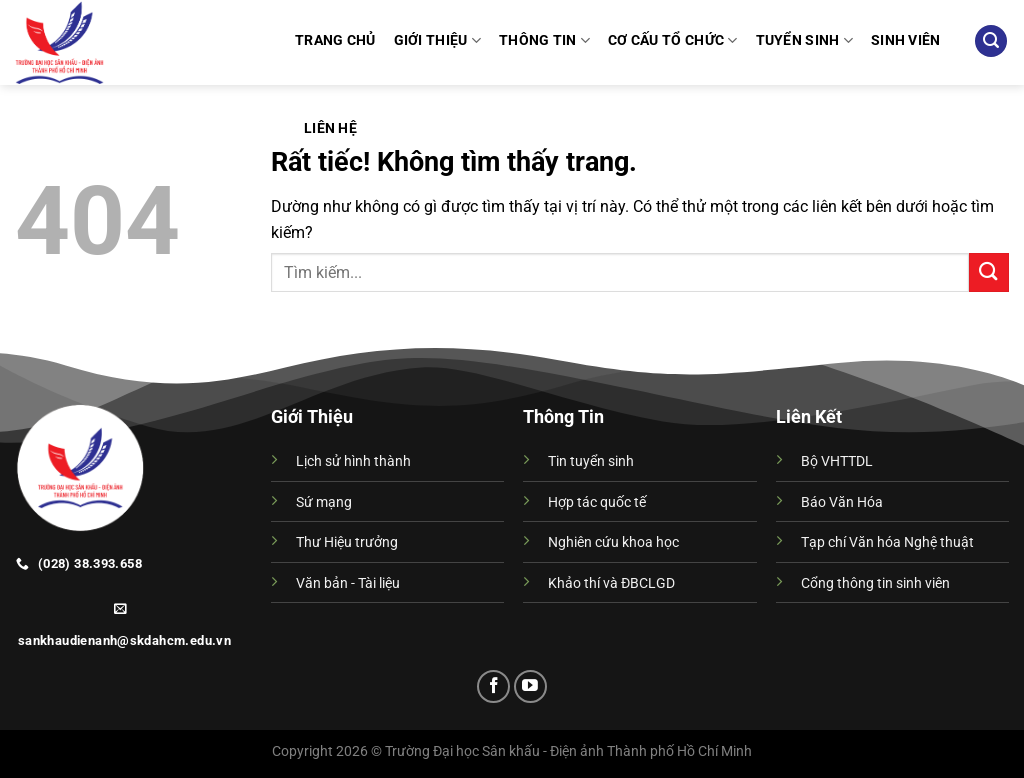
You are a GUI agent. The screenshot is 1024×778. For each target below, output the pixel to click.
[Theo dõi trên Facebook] (493, 686)
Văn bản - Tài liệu (348, 583)
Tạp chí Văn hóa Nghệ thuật (887, 542)
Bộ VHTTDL (837, 461)
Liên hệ (330, 128)
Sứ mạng (324, 502)
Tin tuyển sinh (591, 461)
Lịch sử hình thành (353, 461)
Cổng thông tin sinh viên (875, 583)
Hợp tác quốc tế (597, 502)
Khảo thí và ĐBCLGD (611, 583)
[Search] (991, 41)
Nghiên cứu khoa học (613, 542)
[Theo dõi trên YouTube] (530, 686)
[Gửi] (989, 272)
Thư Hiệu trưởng (347, 542)
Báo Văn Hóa (842, 502)
